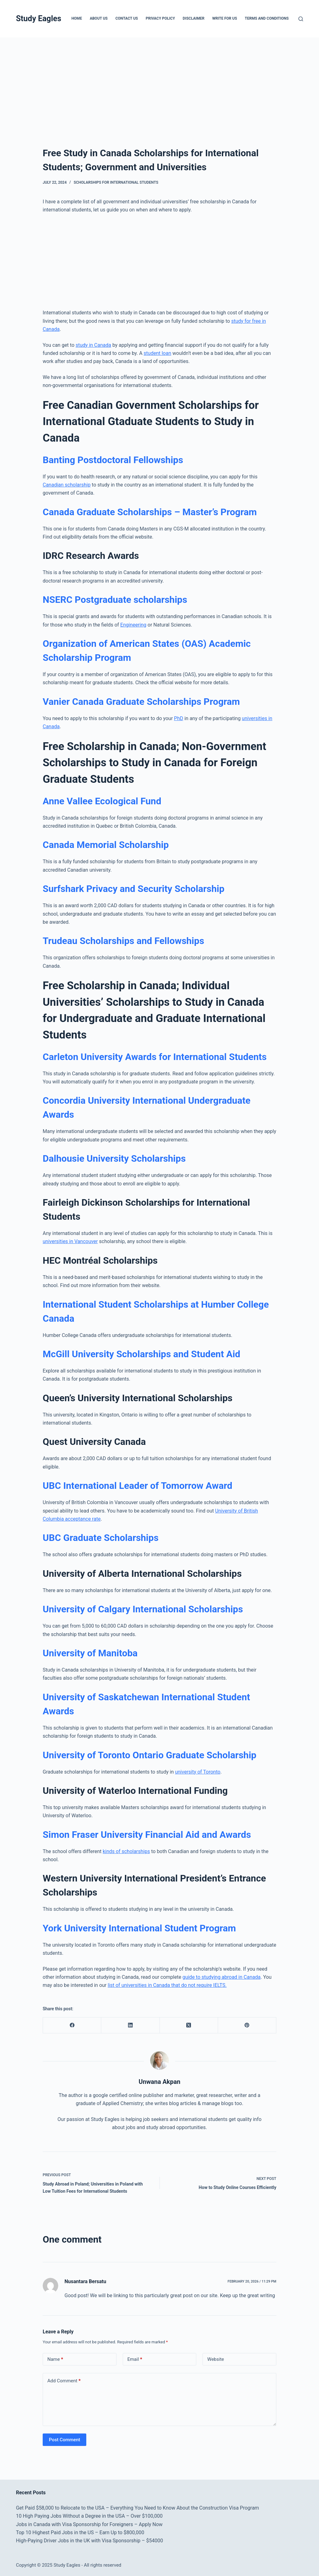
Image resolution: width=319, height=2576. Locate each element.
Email (134, 2359)
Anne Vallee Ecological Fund (102, 801)
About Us (98, 18)
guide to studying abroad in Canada (222, 1977)
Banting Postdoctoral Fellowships (113, 459)
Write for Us (224, 18)
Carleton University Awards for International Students (155, 1056)
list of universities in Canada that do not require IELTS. (167, 1985)
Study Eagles (38, 18)
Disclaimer (194, 18)
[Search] (300, 19)
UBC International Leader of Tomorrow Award (137, 1485)
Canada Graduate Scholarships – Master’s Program (150, 511)
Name (55, 2359)
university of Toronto (198, 1772)
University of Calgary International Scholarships (143, 1609)
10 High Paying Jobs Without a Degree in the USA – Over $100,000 (89, 2516)
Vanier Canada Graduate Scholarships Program (141, 701)
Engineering (133, 625)
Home (76, 18)
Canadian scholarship (67, 485)
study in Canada (93, 345)
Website (215, 2359)
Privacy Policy (160, 18)
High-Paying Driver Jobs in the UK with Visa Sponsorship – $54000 (89, 2541)
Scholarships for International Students (116, 182)
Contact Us (126, 18)
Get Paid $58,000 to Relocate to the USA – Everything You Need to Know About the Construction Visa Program (137, 2508)
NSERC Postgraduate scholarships (115, 599)
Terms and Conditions (267, 18)
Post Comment (64, 2440)
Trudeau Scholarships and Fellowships (123, 940)
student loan (157, 353)
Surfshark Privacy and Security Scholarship (133, 888)
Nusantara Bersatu (85, 2281)
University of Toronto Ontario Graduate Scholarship (149, 1755)
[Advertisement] (159, 83)
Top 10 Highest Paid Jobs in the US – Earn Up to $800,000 (80, 2532)
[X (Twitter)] (189, 2025)
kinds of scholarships (126, 1851)
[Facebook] (72, 2025)
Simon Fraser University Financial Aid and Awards (147, 1834)
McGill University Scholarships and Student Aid (141, 1354)
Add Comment (64, 2381)
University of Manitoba (90, 1653)
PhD (178, 718)
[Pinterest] (247, 2025)
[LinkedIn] (130, 2025)
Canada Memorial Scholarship (106, 844)
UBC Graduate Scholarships (101, 1537)
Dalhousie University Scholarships (114, 1158)
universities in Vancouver (70, 1241)
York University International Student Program (139, 1928)
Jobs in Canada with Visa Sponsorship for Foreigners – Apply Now (89, 2524)
